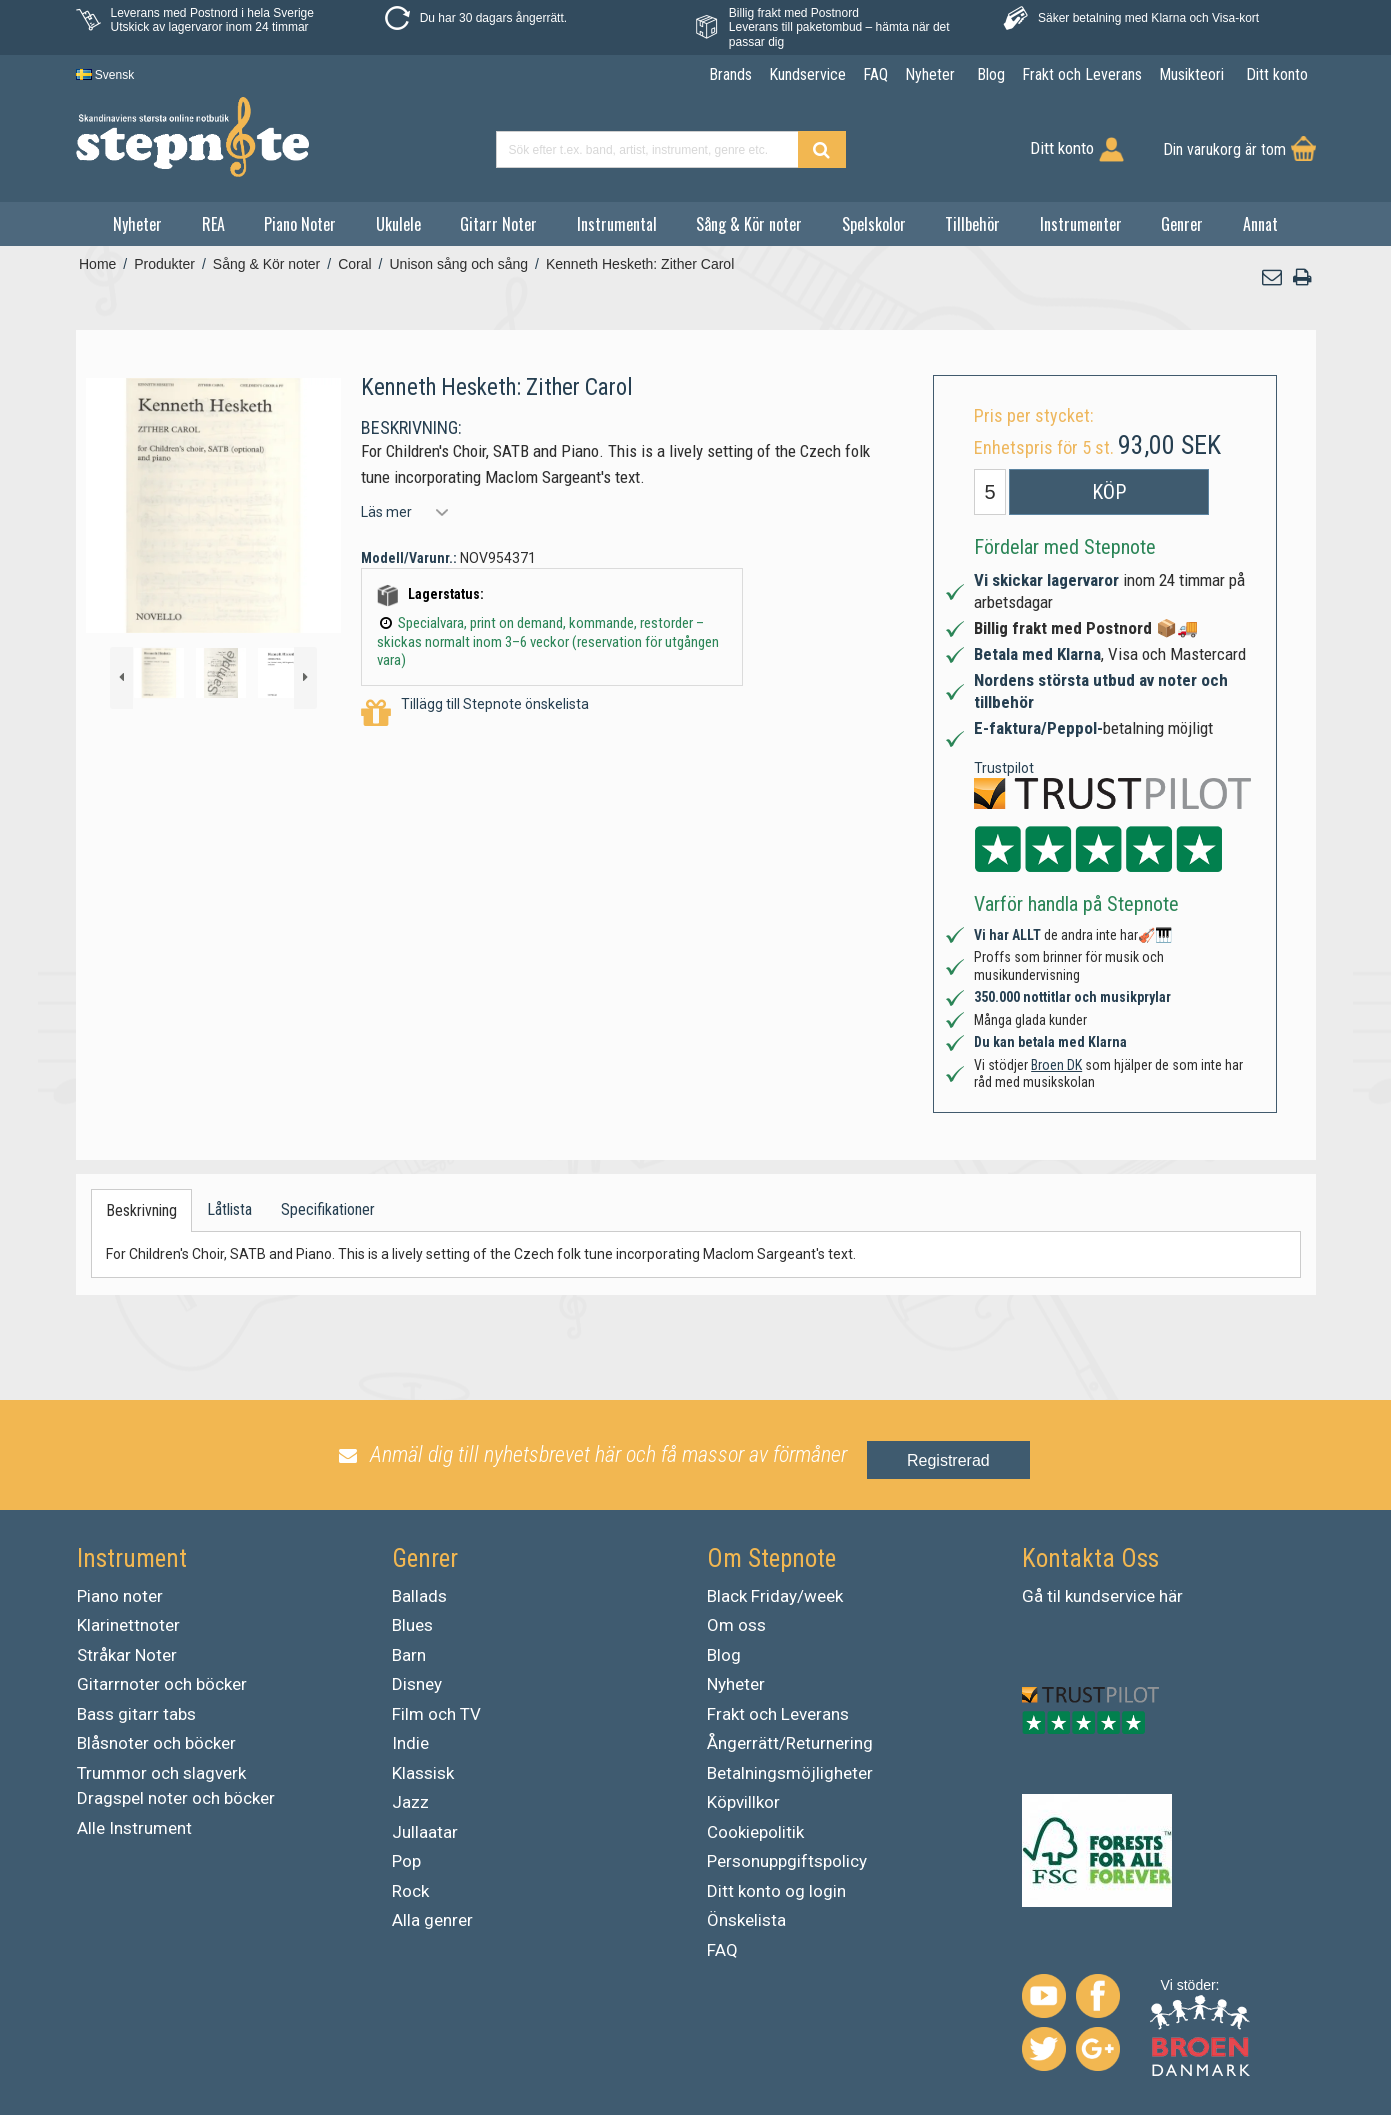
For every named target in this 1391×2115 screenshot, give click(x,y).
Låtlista (229, 1209)
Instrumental (617, 224)
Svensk (105, 75)
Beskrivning (141, 1210)
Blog (724, 1655)
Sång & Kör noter (749, 224)
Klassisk (423, 1773)
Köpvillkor (743, 1802)
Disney (417, 1684)
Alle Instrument (134, 1828)
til (1054, 1596)
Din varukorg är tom (1224, 149)
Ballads (419, 1596)
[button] (1272, 277)
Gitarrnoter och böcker (162, 1684)
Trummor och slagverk (161, 1773)
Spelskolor (874, 224)
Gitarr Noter (498, 224)
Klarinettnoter (128, 1625)
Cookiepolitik (755, 1832)
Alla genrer (432, 1920)
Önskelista (746, 1920)
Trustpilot (1004, 768)
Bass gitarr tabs (136, 1714)
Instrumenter (1081, 224)
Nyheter (137, 224)
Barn (409, 1655)
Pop (406, 1861)
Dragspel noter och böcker (176, 1798)
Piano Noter (300, 224)
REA (213, 224)
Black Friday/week (775, 1596)
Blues (412, 1625)
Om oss (736, 1625)
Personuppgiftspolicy (787, 1861)
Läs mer (386, 512)
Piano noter (120, 1596)
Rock (410, 1891)
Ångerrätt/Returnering (790, 1743)
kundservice (1110, 1596)
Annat (1260, 224)
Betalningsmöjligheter (790, 1773)
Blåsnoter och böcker (156, 1743)
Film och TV (436, 1714)
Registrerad (948, 1460)
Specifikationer (328, 1209)
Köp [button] (1109, 492)
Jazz (410, 1802)
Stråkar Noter (127, 1655)
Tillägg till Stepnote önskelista (475, 713)
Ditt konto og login (776, 1891)
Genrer (1182, 224)
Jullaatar (425, 1832)
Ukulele (398, 224)
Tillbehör (972, 224)
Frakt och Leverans (778, 1714)
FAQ (722, 1950)
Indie (410, 1743)
